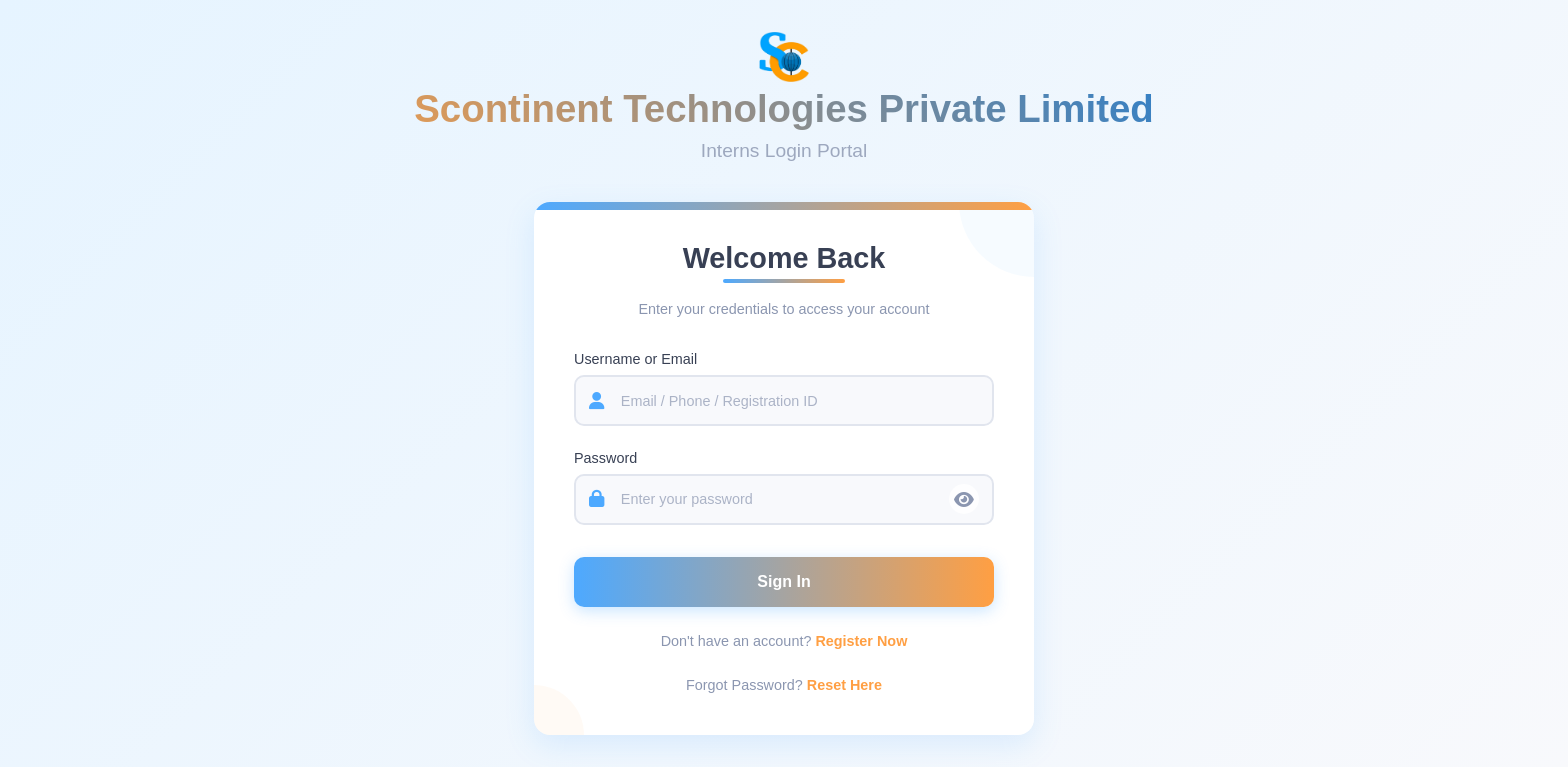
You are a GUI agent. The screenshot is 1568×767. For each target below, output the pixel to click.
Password (605, 460)
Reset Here (844, 687)
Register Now (861, 643)
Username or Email (635, 361)
